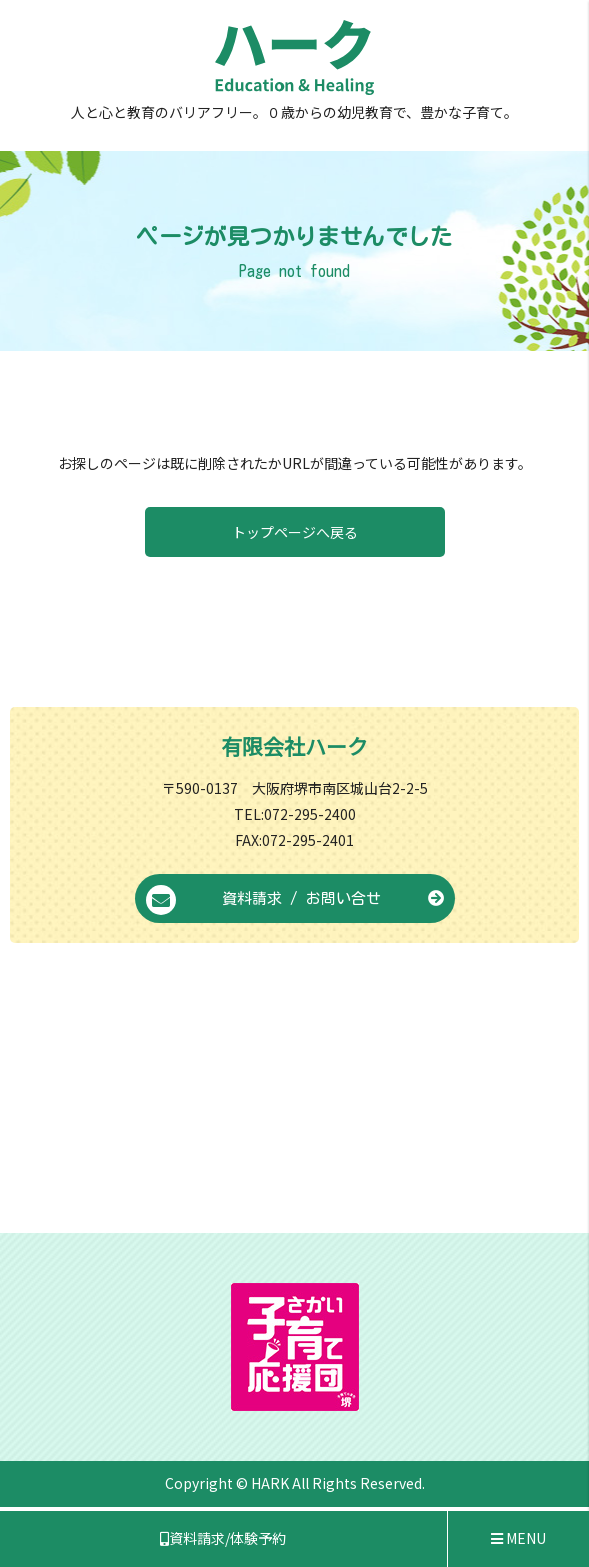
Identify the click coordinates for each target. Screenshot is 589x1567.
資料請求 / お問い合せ (295, 900)
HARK (270, 1483)
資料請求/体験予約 (223, 1538)
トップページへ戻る (295, 532)
